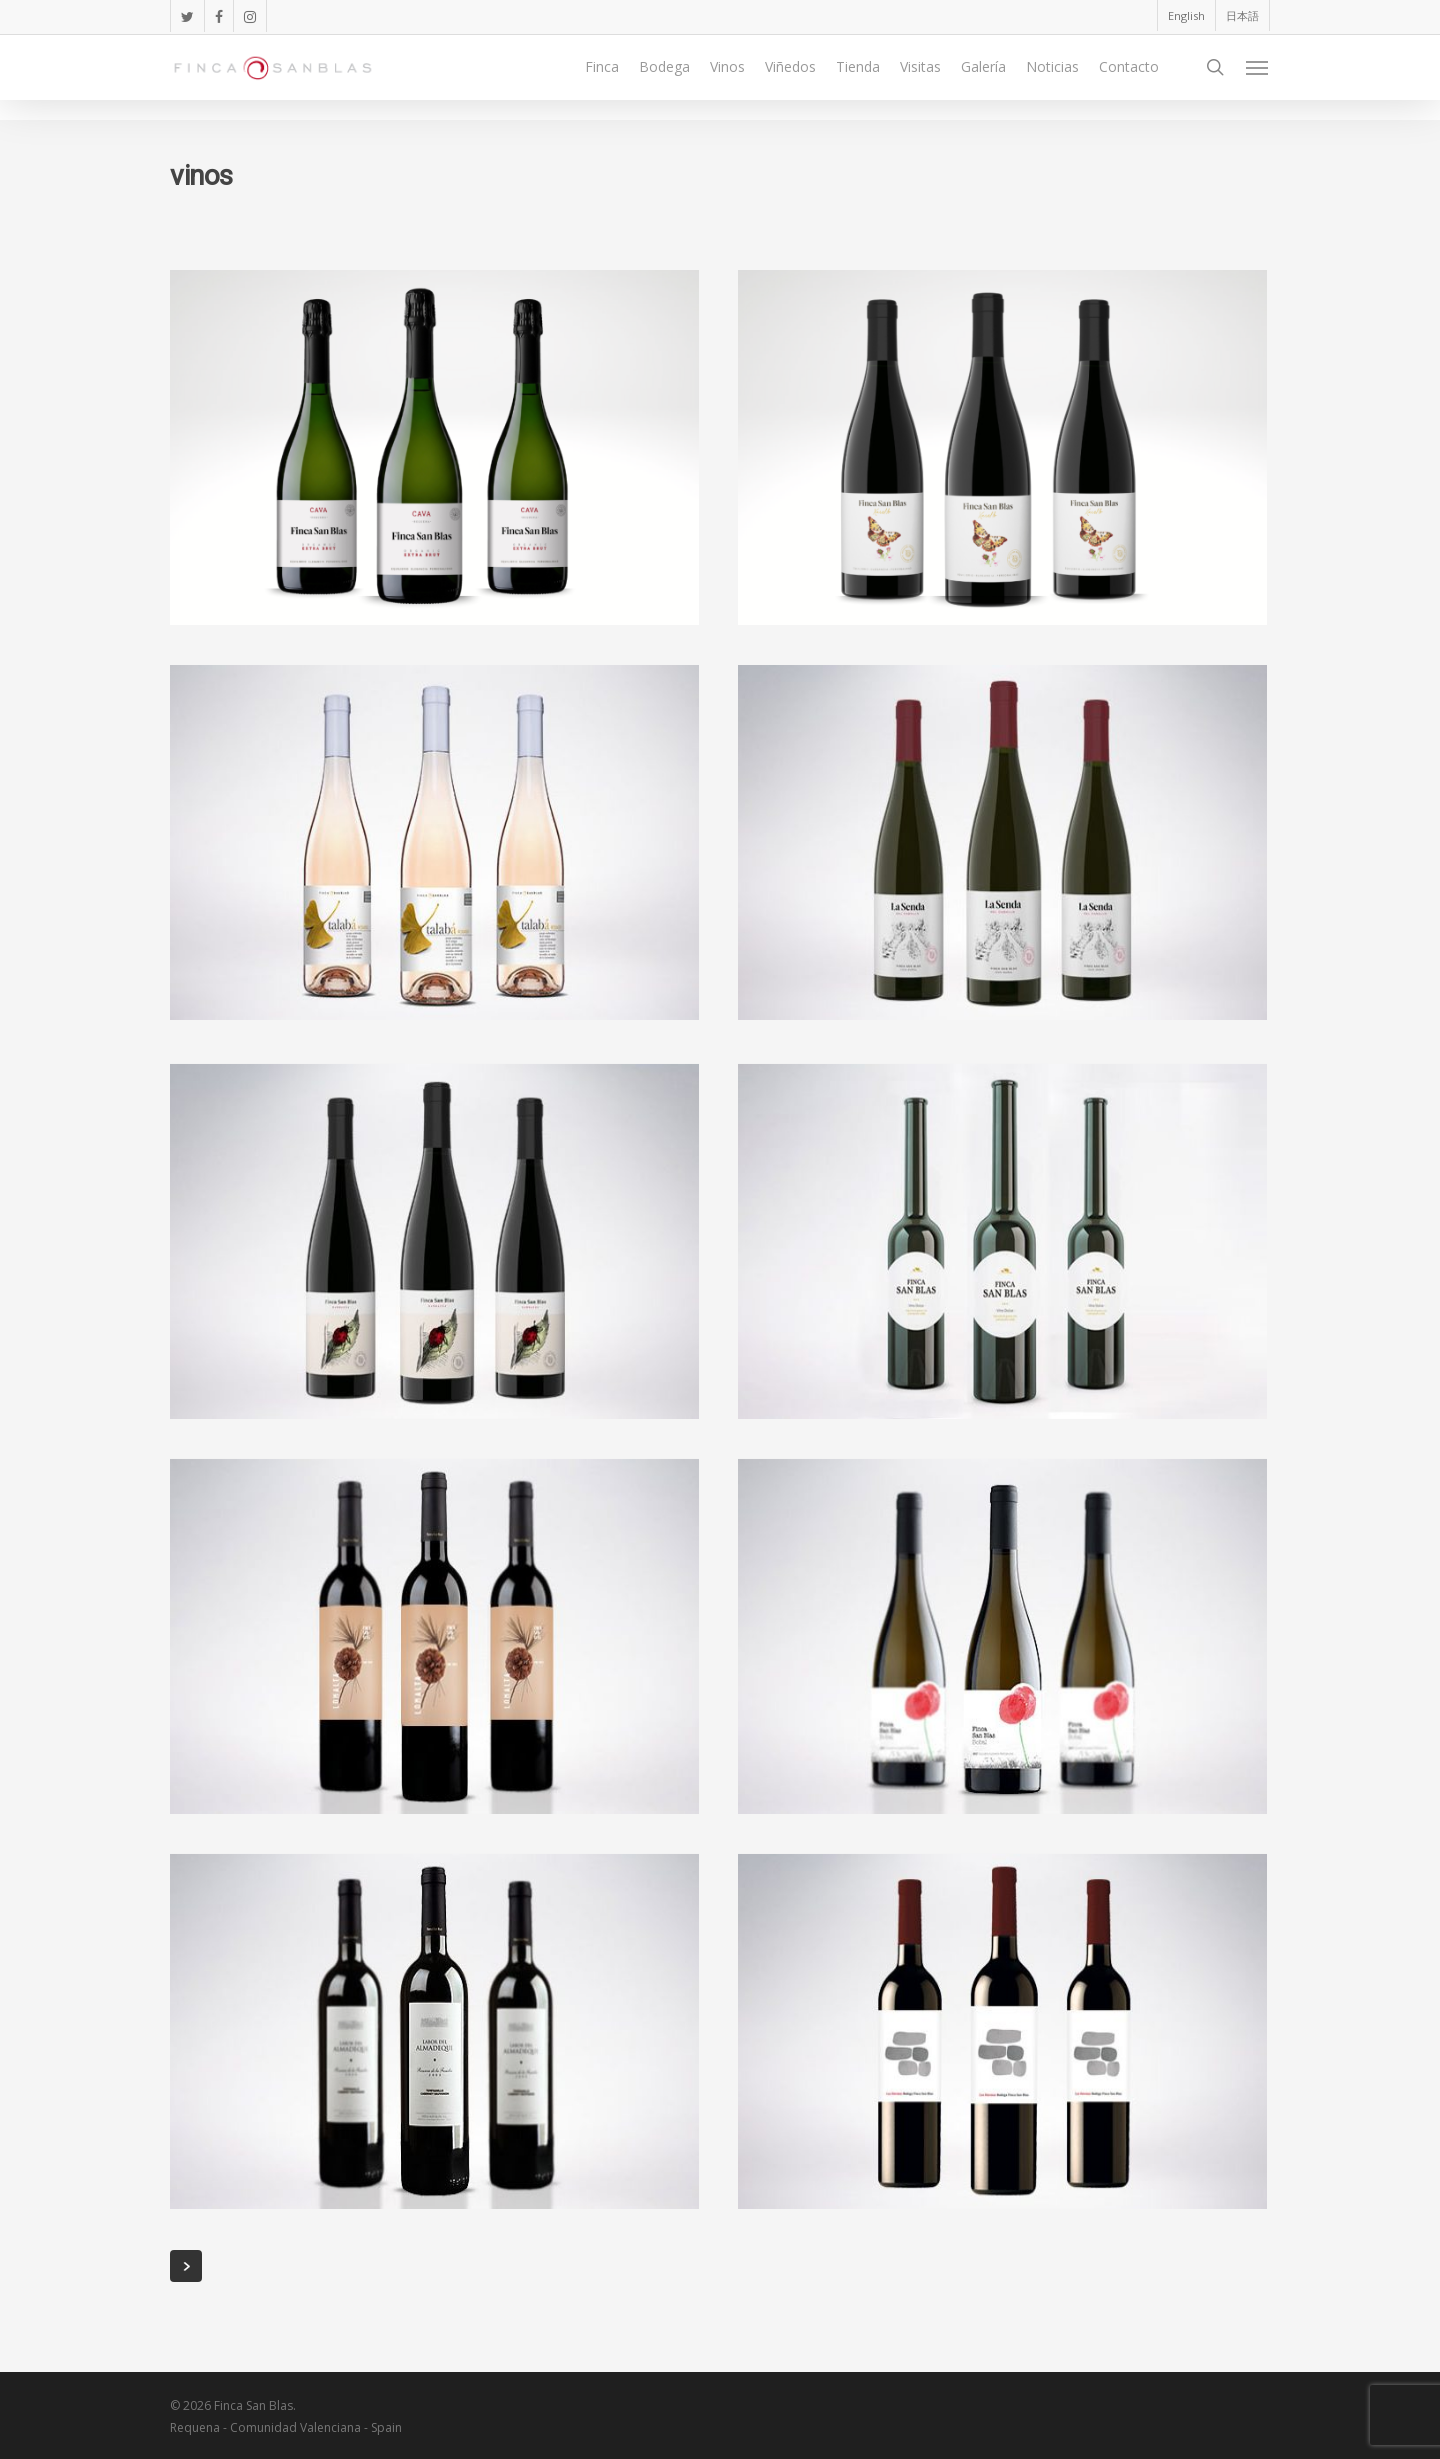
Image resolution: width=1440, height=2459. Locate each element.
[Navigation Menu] (1258, 78)
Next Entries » (186, 2266)
